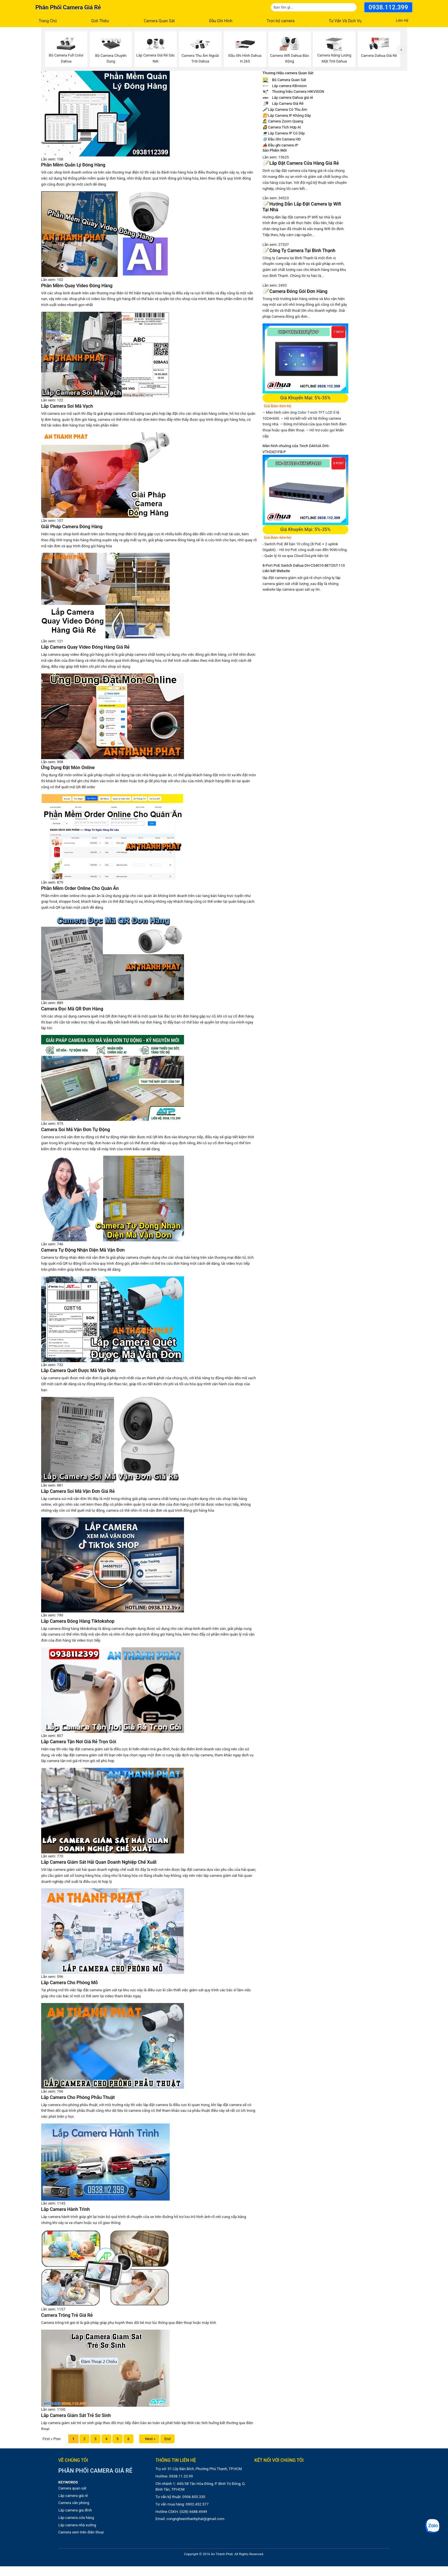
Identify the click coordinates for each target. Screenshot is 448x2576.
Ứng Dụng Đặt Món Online (68, 767)
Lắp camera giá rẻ (73, 2495)
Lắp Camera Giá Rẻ (283, 103)
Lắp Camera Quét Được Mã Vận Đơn (78, 1370)
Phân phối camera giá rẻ (68, 7)
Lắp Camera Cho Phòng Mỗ (69, 1982)
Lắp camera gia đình (75, 2510)
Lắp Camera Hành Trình (65, 2209)
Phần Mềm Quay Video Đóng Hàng (77, 285)
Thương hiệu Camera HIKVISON (293, 91)
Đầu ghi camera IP (280, 145)
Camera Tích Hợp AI (282, 127)
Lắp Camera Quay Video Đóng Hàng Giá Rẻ (85, 647)
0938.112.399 (388, 7)
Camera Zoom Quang (283, 121)
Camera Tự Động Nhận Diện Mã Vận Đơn (83, 1250)
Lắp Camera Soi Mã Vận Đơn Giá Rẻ (78, 1491)
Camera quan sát (72, 2488)
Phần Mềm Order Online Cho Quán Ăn (80, 888)
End (167, 2439)
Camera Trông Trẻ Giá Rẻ (67, 2315)
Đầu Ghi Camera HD (282, 139)
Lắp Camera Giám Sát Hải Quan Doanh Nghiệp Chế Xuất (99, 1862)
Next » (149, 2439)
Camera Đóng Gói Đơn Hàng (295, 291)
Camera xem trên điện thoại (81, 2532)
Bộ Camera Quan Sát (284, 80)
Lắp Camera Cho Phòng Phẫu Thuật (78, 2097)
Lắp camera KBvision (285, 86)
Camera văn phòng (73, 2503)
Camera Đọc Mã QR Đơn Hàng (72, 1009)
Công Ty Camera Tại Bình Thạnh (299, 250)
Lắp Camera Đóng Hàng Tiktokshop (78, 1621)
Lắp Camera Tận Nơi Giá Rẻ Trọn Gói (78, 1741)
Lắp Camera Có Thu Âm (285, 109)
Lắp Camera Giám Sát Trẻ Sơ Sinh (76, 2415)
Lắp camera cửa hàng (76, 2517)
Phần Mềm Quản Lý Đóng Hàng (73, 165)
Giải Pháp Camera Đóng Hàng (72, 526)
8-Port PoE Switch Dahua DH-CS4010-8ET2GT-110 (304, 565)
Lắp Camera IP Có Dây (284, 133)
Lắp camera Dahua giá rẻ (288, 97)
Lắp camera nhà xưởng (77, 2525)
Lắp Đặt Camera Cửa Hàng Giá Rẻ (301, 163)
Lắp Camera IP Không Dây (287, 115)
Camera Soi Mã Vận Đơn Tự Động (75, 1129)
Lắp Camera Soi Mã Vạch (67, 406)
